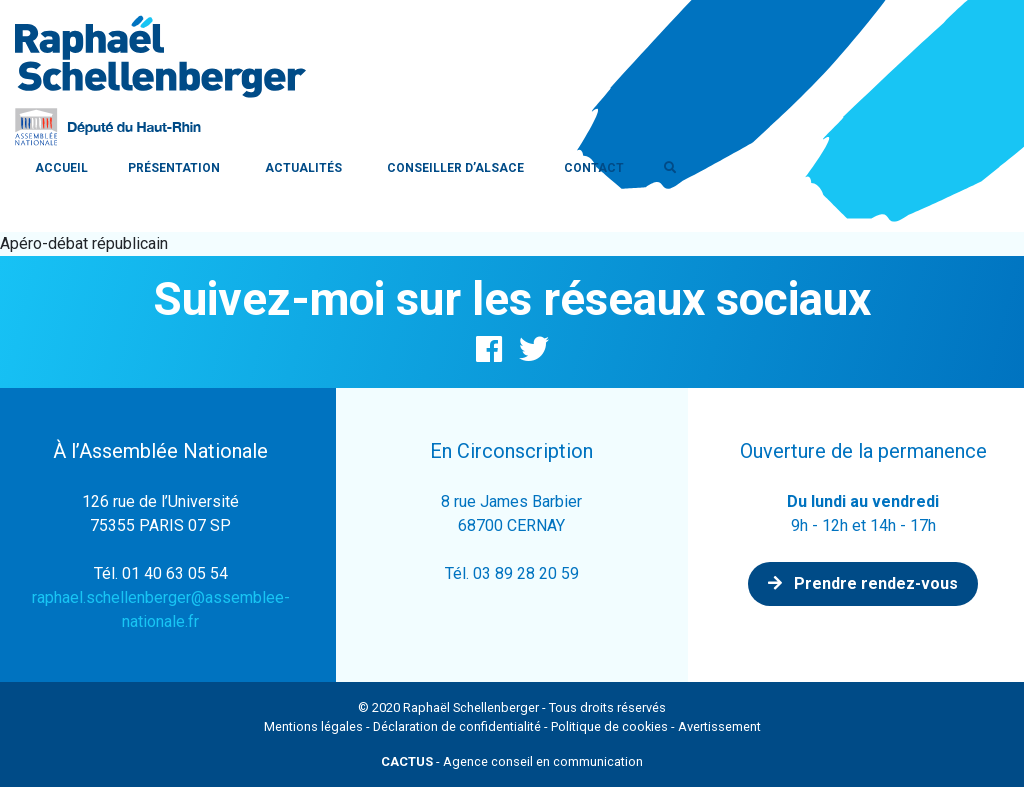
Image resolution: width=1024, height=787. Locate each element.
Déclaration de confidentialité (457, 726)
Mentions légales (313, 726)
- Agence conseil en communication (512, 761)
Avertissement (719, 726)
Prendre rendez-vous (863, 583)
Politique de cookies (609, 726)
